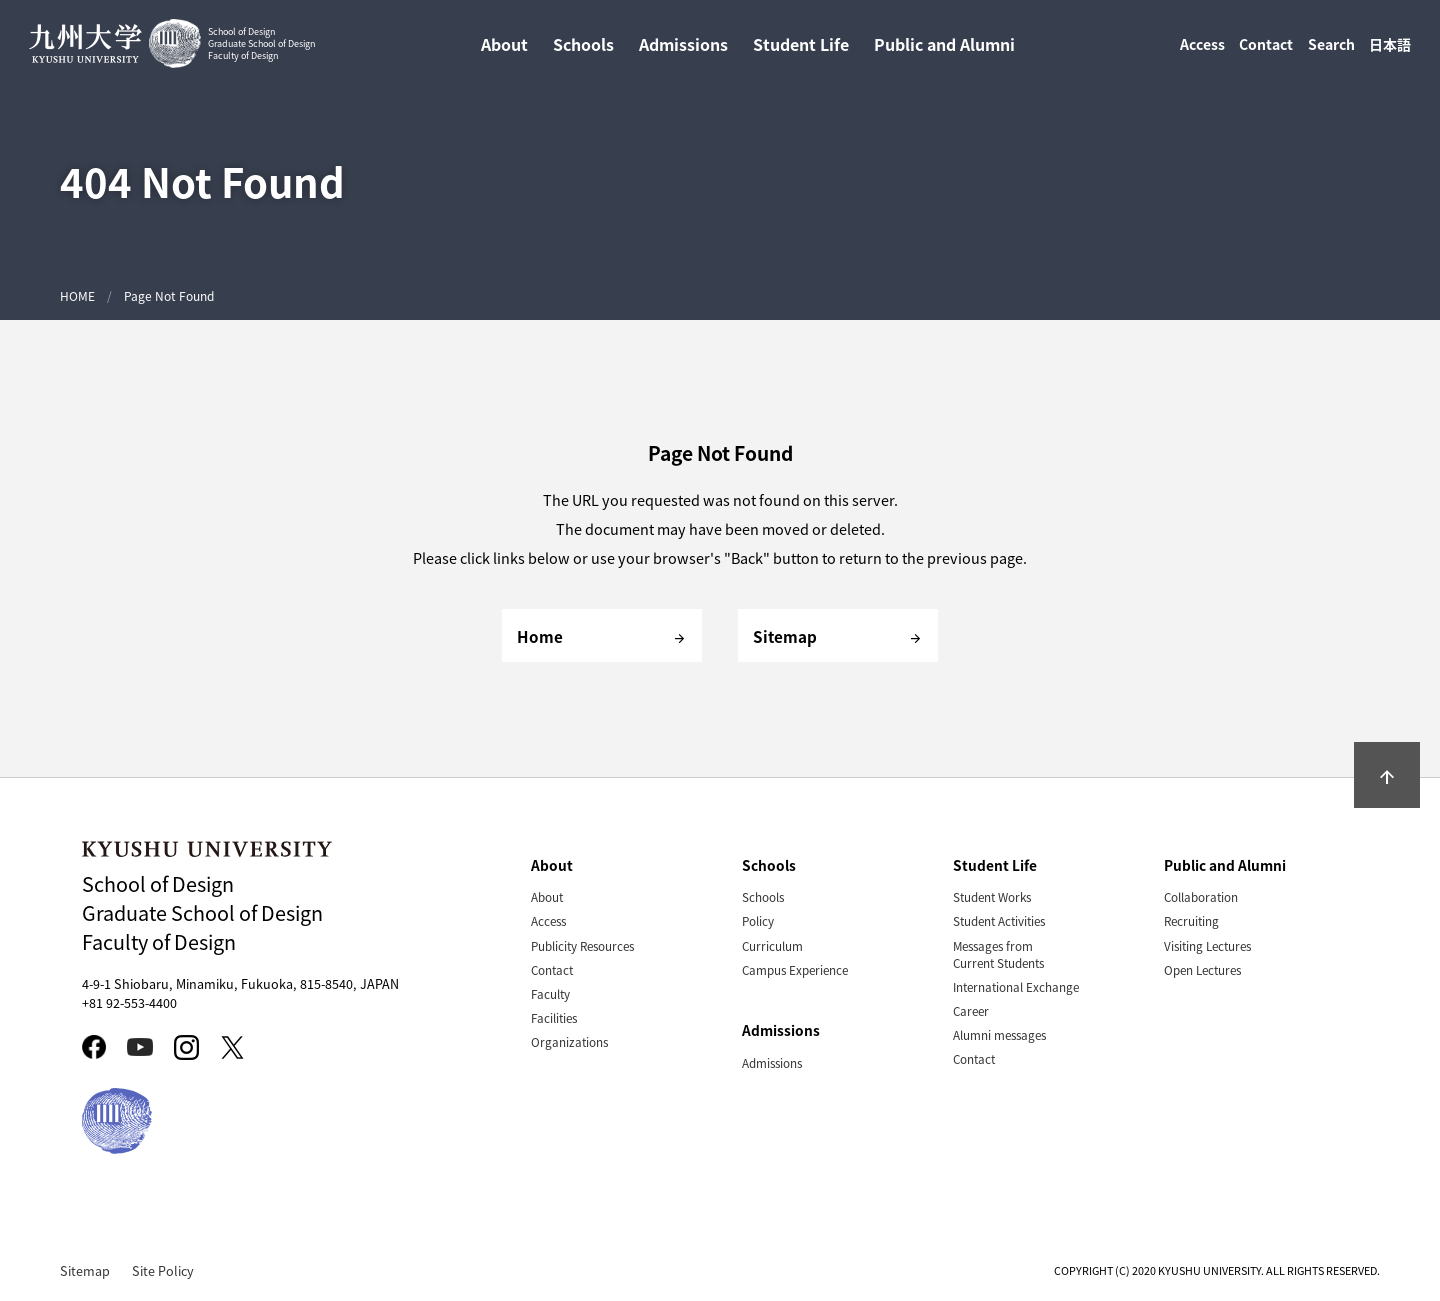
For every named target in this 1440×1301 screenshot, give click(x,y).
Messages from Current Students (998, 954)
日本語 (1390, 48)
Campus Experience (795, 969)
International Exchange (1016, 986)
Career (971, 1010)
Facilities (554, 1017)
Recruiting (1191, 920)
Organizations (569, 1041)
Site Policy (163, 1270)
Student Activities (999, 920)
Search (1331, 48)
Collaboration (1201, 896)
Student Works (992, 896)
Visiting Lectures (1207, 945)
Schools (763, 896)
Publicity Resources (582, 945)
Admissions (772, 1062)
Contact (1266, 48)
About (547, 896)
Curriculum (772, 945)
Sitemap (85, 1270)
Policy (758, 920)
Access (1202, 48)
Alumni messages (999, 1034)
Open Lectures (1202, 969)
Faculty (550, 993)
